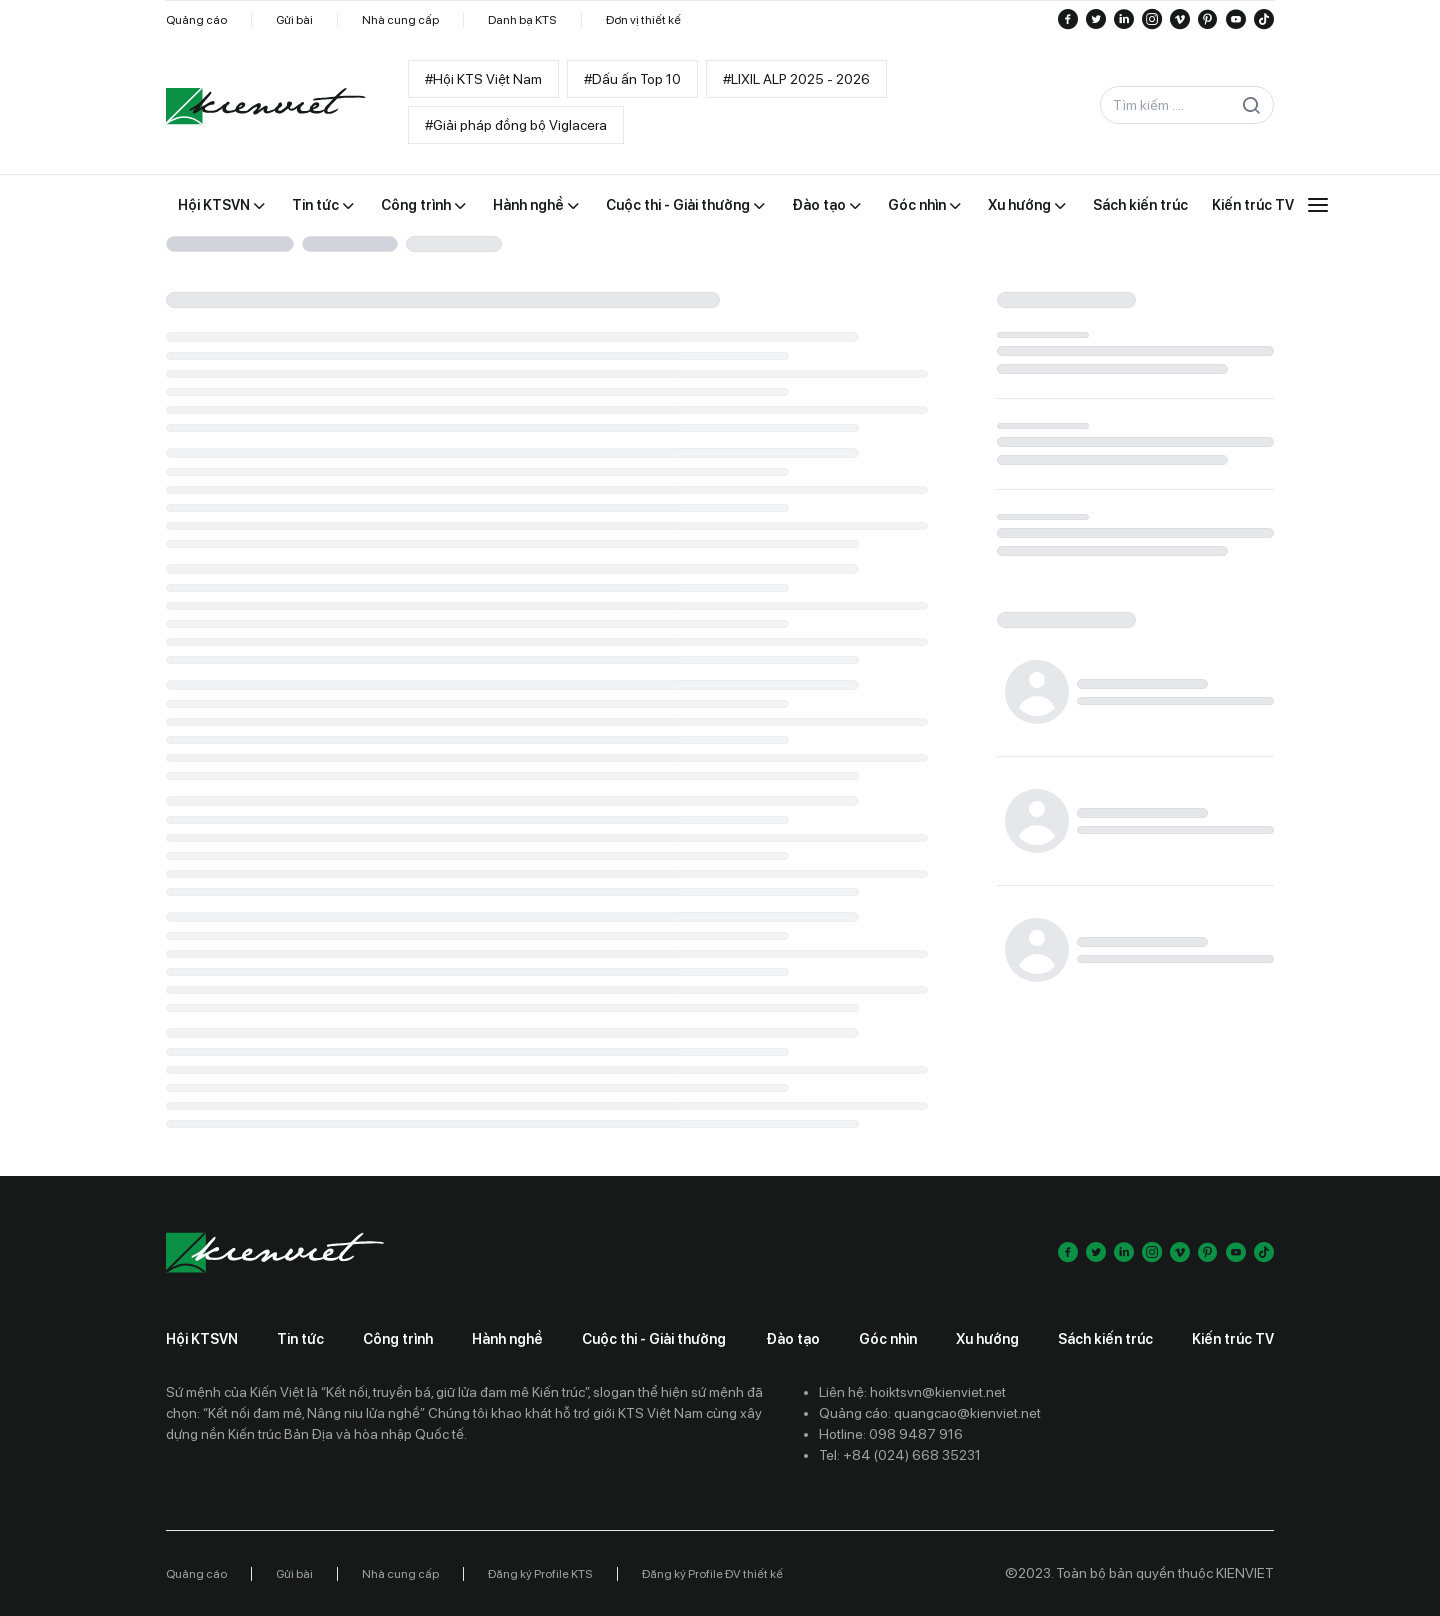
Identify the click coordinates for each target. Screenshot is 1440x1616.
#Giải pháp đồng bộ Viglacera (516, 125)
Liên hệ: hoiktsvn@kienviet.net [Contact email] (912, 1392)
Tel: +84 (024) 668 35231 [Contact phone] (900, 1455)
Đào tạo (793, 1339)
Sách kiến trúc (1105, 1339)
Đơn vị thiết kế (643, 20)
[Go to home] (266, 106)
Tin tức (300, 1339)
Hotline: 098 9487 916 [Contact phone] (891, 1434)
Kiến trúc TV (1233, 1339)
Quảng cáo (196, 20)
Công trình (398, 1339)
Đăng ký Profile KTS (540, 1574)
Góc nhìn (888, 1339)
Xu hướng (987, 1339)
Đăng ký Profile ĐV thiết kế (712, 1574)
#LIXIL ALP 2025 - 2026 (796, 79)
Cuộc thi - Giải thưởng (654, 1339)
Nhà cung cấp (400, 20)
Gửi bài (294, 20)
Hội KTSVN (202, 1339)
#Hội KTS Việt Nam (483, 79)
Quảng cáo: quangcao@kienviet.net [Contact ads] (930, 1413)
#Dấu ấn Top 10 (632, 79)
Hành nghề (507, 1339)
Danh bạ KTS (522, 20)
